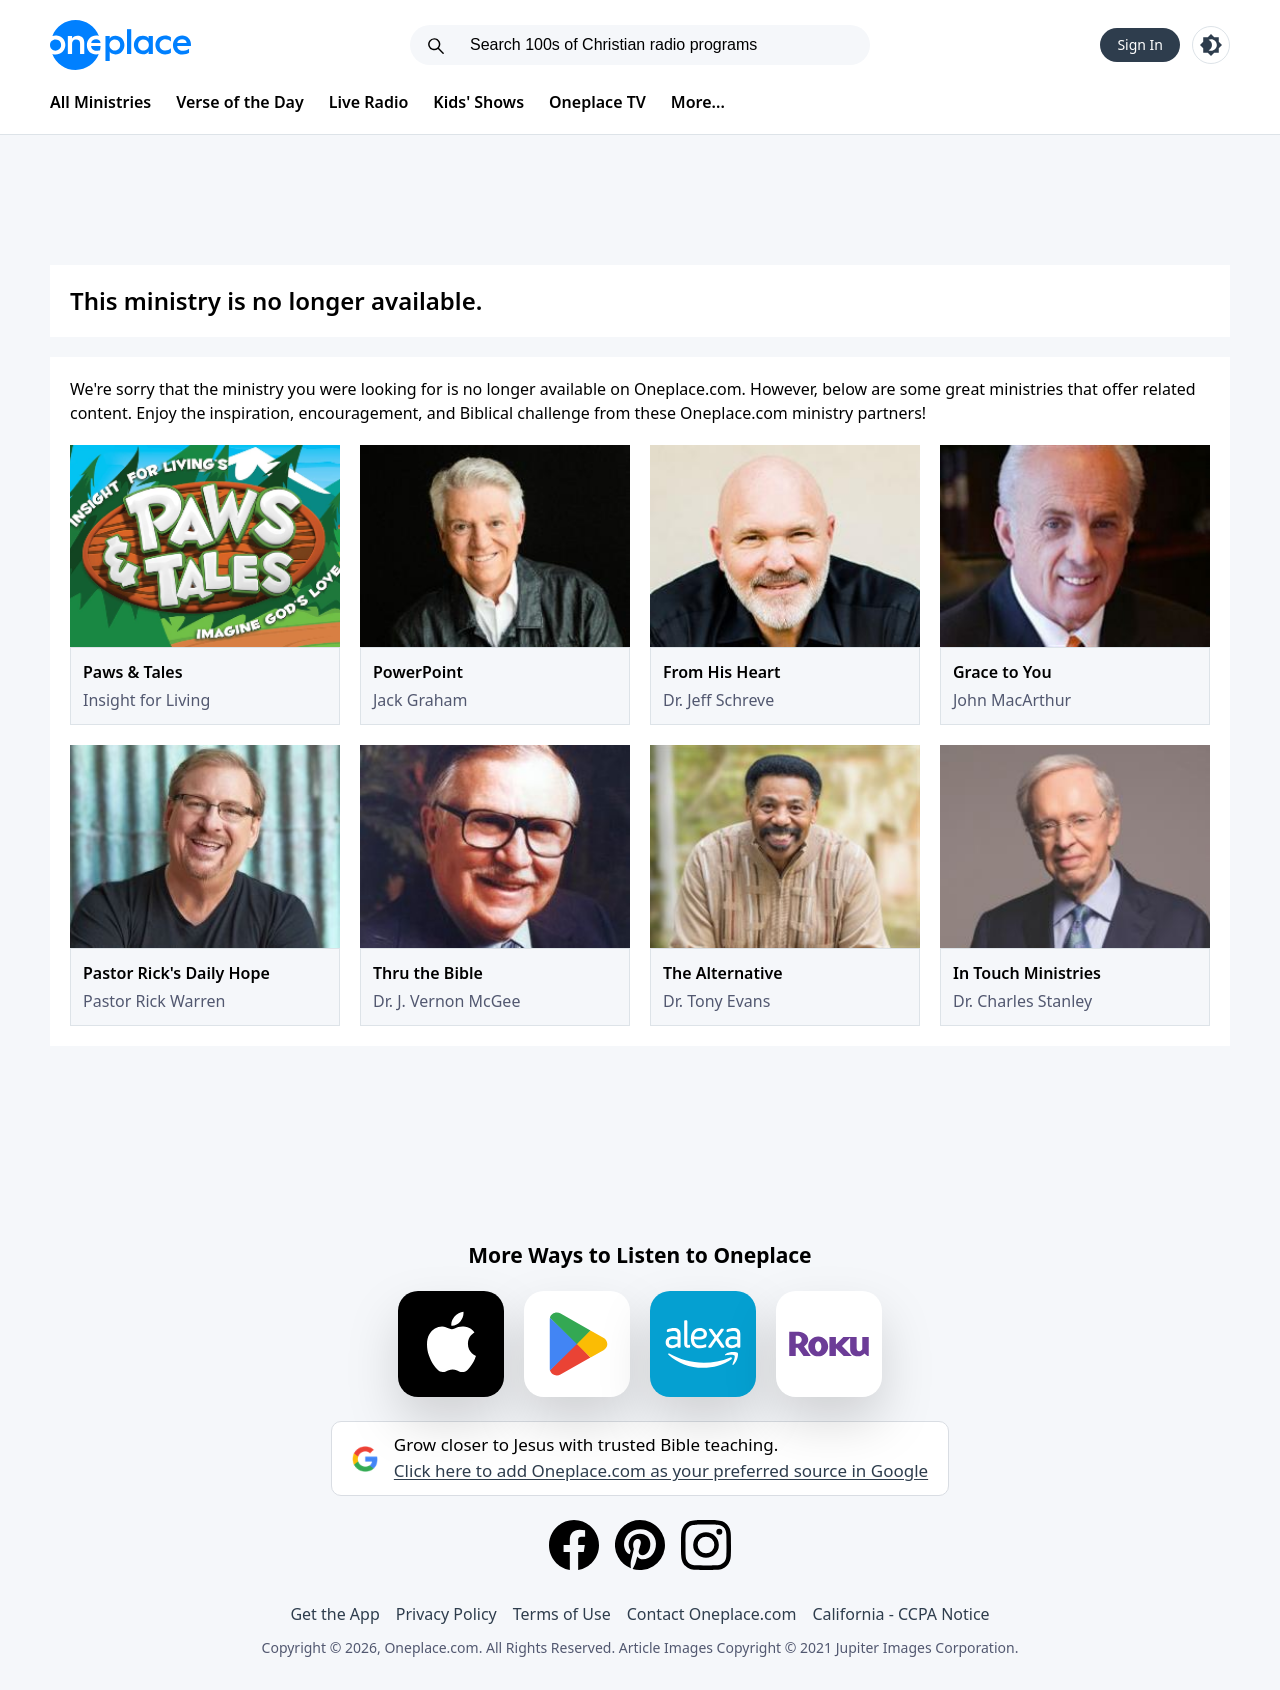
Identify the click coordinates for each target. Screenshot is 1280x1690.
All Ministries (100, 102)
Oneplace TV (597, 102)
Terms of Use (562, 1614)
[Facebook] (574, 1545)
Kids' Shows (478, 102)
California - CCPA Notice (900, 1614)
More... (698, 102)
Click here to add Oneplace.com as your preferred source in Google (661, 1471)
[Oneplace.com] (120, 45)
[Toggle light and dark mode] (1211, 45)
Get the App (334, 1614)
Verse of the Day (240, 102)
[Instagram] (706, 1545)
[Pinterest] (640, 1545)
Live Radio (369, 102)
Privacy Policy (446, 1614)
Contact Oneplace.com (712, 1614)
